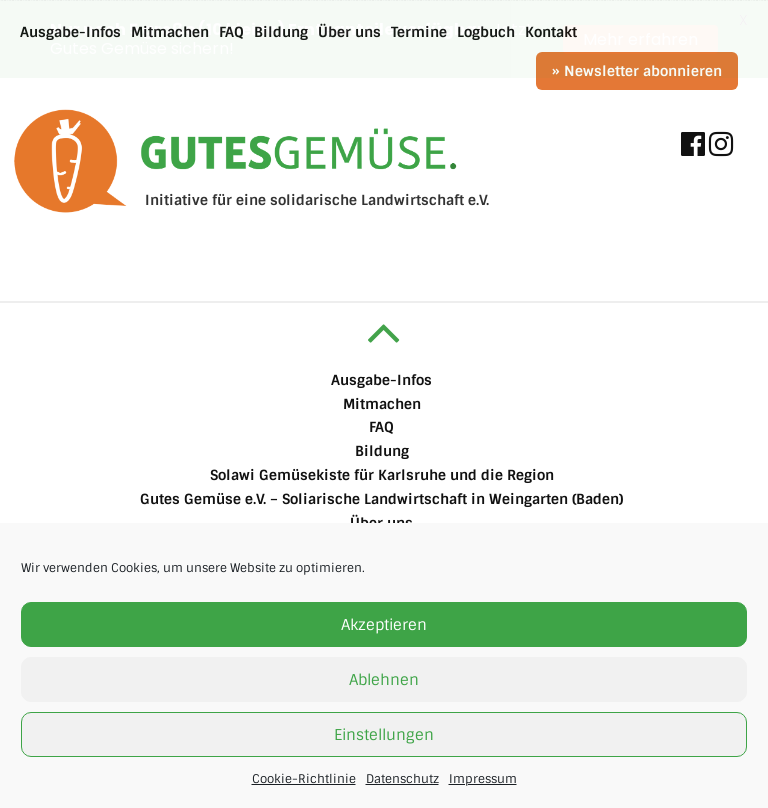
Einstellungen (384, 735)
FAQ (381, 427)
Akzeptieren (384, 625)
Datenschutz (402, 779)
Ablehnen (384, 680)
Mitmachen (382, 403)
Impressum (483, 779)
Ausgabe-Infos (381, 379)
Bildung (382, 451)
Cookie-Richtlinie (304, 779)
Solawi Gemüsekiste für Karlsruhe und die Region (382, 474)
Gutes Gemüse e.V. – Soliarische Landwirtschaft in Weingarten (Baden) (381, 498)
